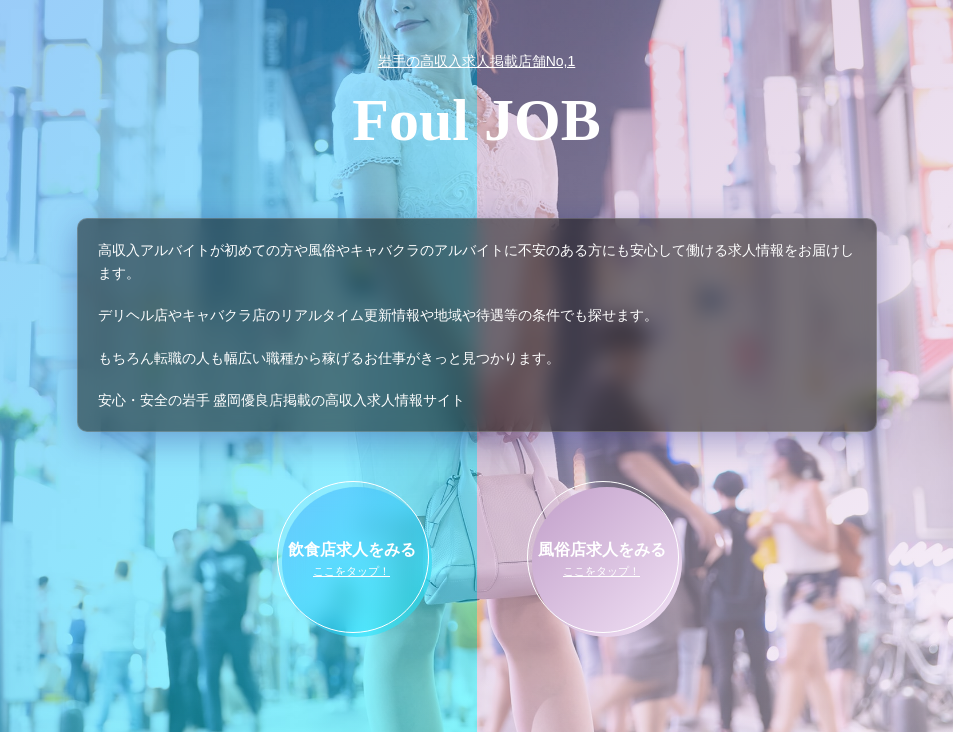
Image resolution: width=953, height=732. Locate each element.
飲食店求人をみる (352, 561)
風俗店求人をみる (602, 561)
